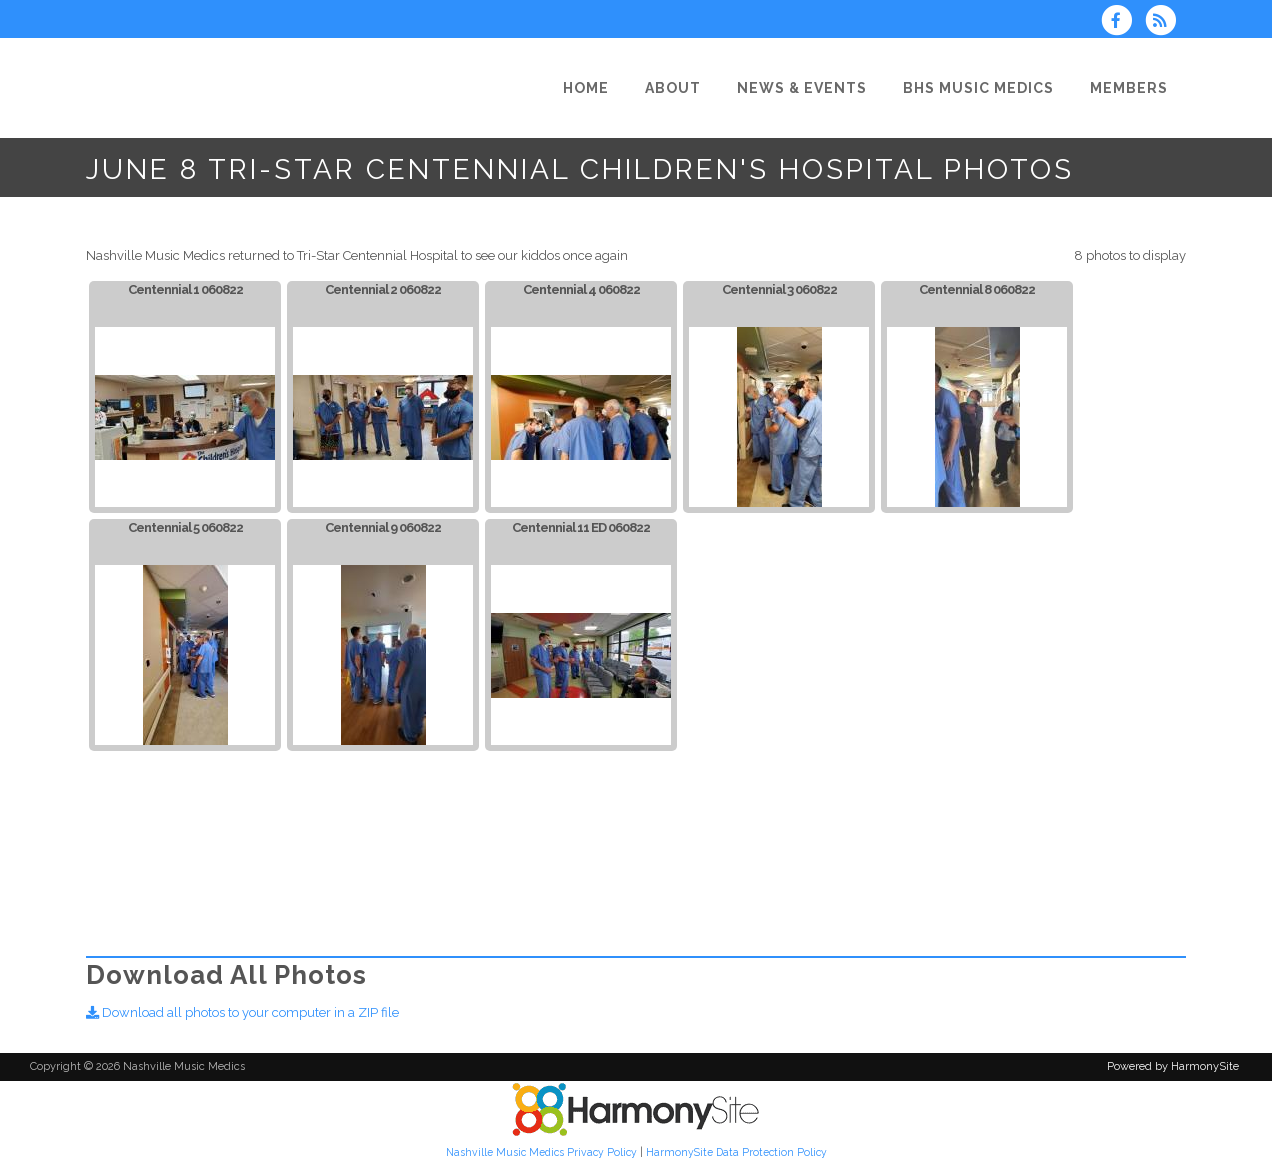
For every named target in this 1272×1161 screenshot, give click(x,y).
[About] (673, 88)
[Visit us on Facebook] (1123, 22)
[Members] (1129, 88)
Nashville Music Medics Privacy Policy (541, 1152)
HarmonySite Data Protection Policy (736, 1152)
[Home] (586, 88)
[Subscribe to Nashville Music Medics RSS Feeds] (1165, 22)
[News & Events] (802, 88)
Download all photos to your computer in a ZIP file (242, 1012)
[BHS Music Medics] (978, 88)
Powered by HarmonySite (1173, 1066)
